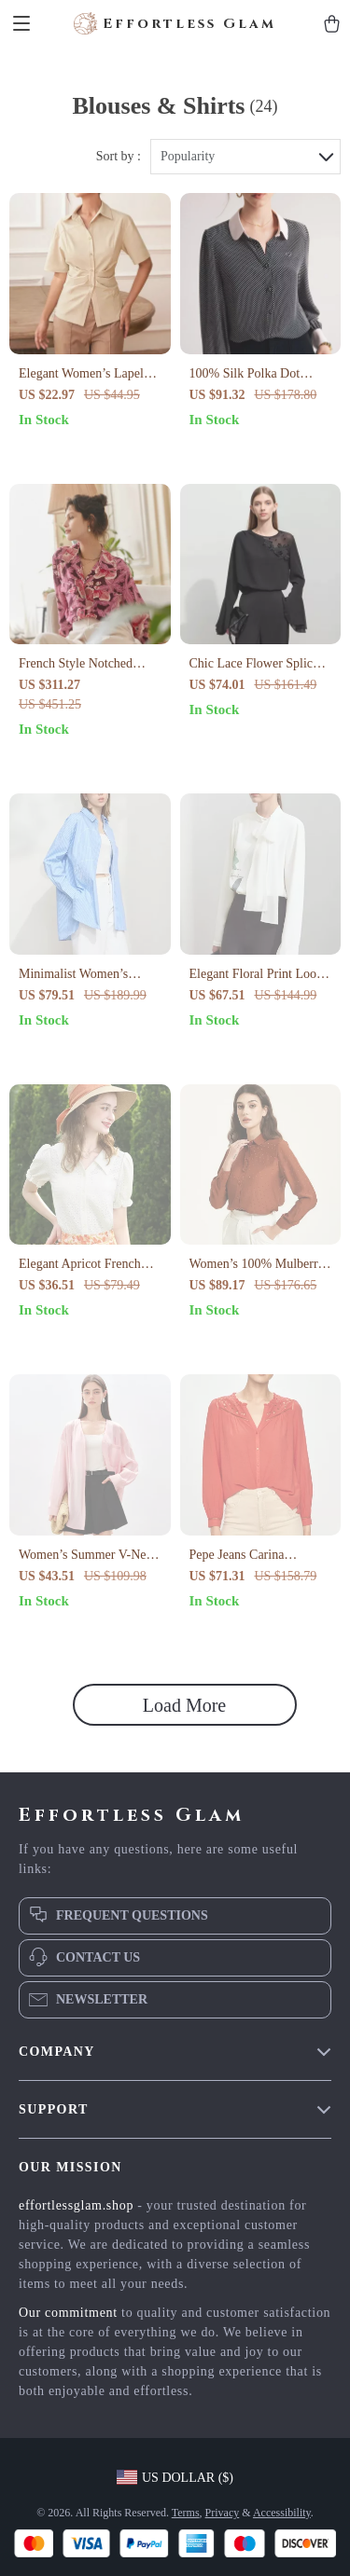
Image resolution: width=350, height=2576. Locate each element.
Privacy (222, 2512)
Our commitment (68, 2313)
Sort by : (118, 156)
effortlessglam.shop (76, 2205)
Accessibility (282, 2512)
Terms (186, 2512)
